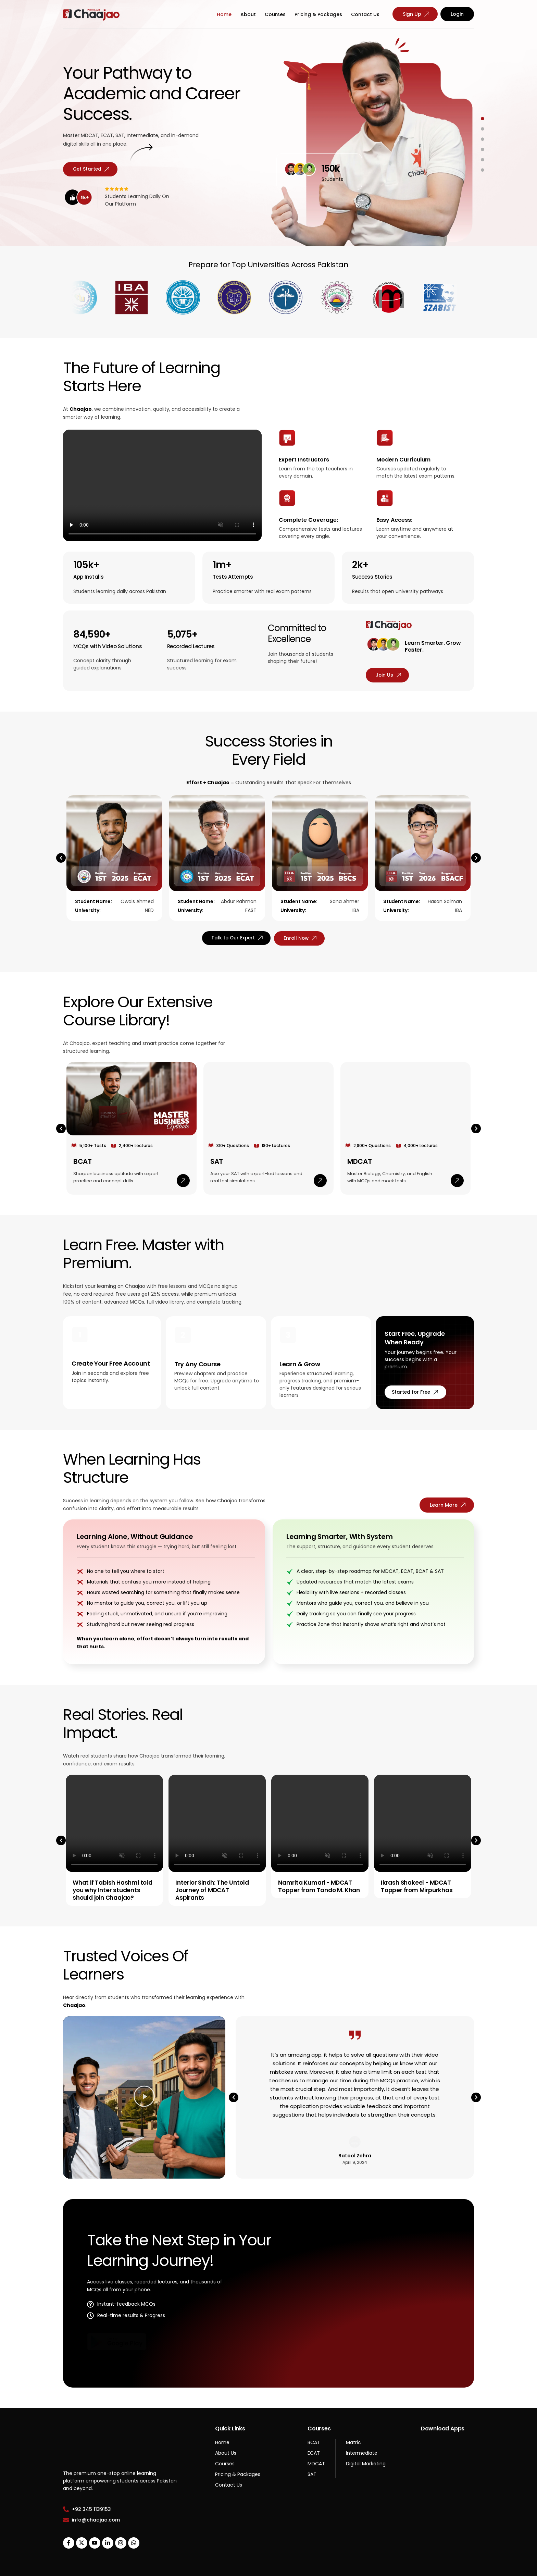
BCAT (82, 1138)
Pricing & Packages (318, 14)
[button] (61, 872)
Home (224, 14)
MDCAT (359, 1138)
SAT (216, 1138)
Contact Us (365, 14)
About (248, 14)
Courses (275, 14)
